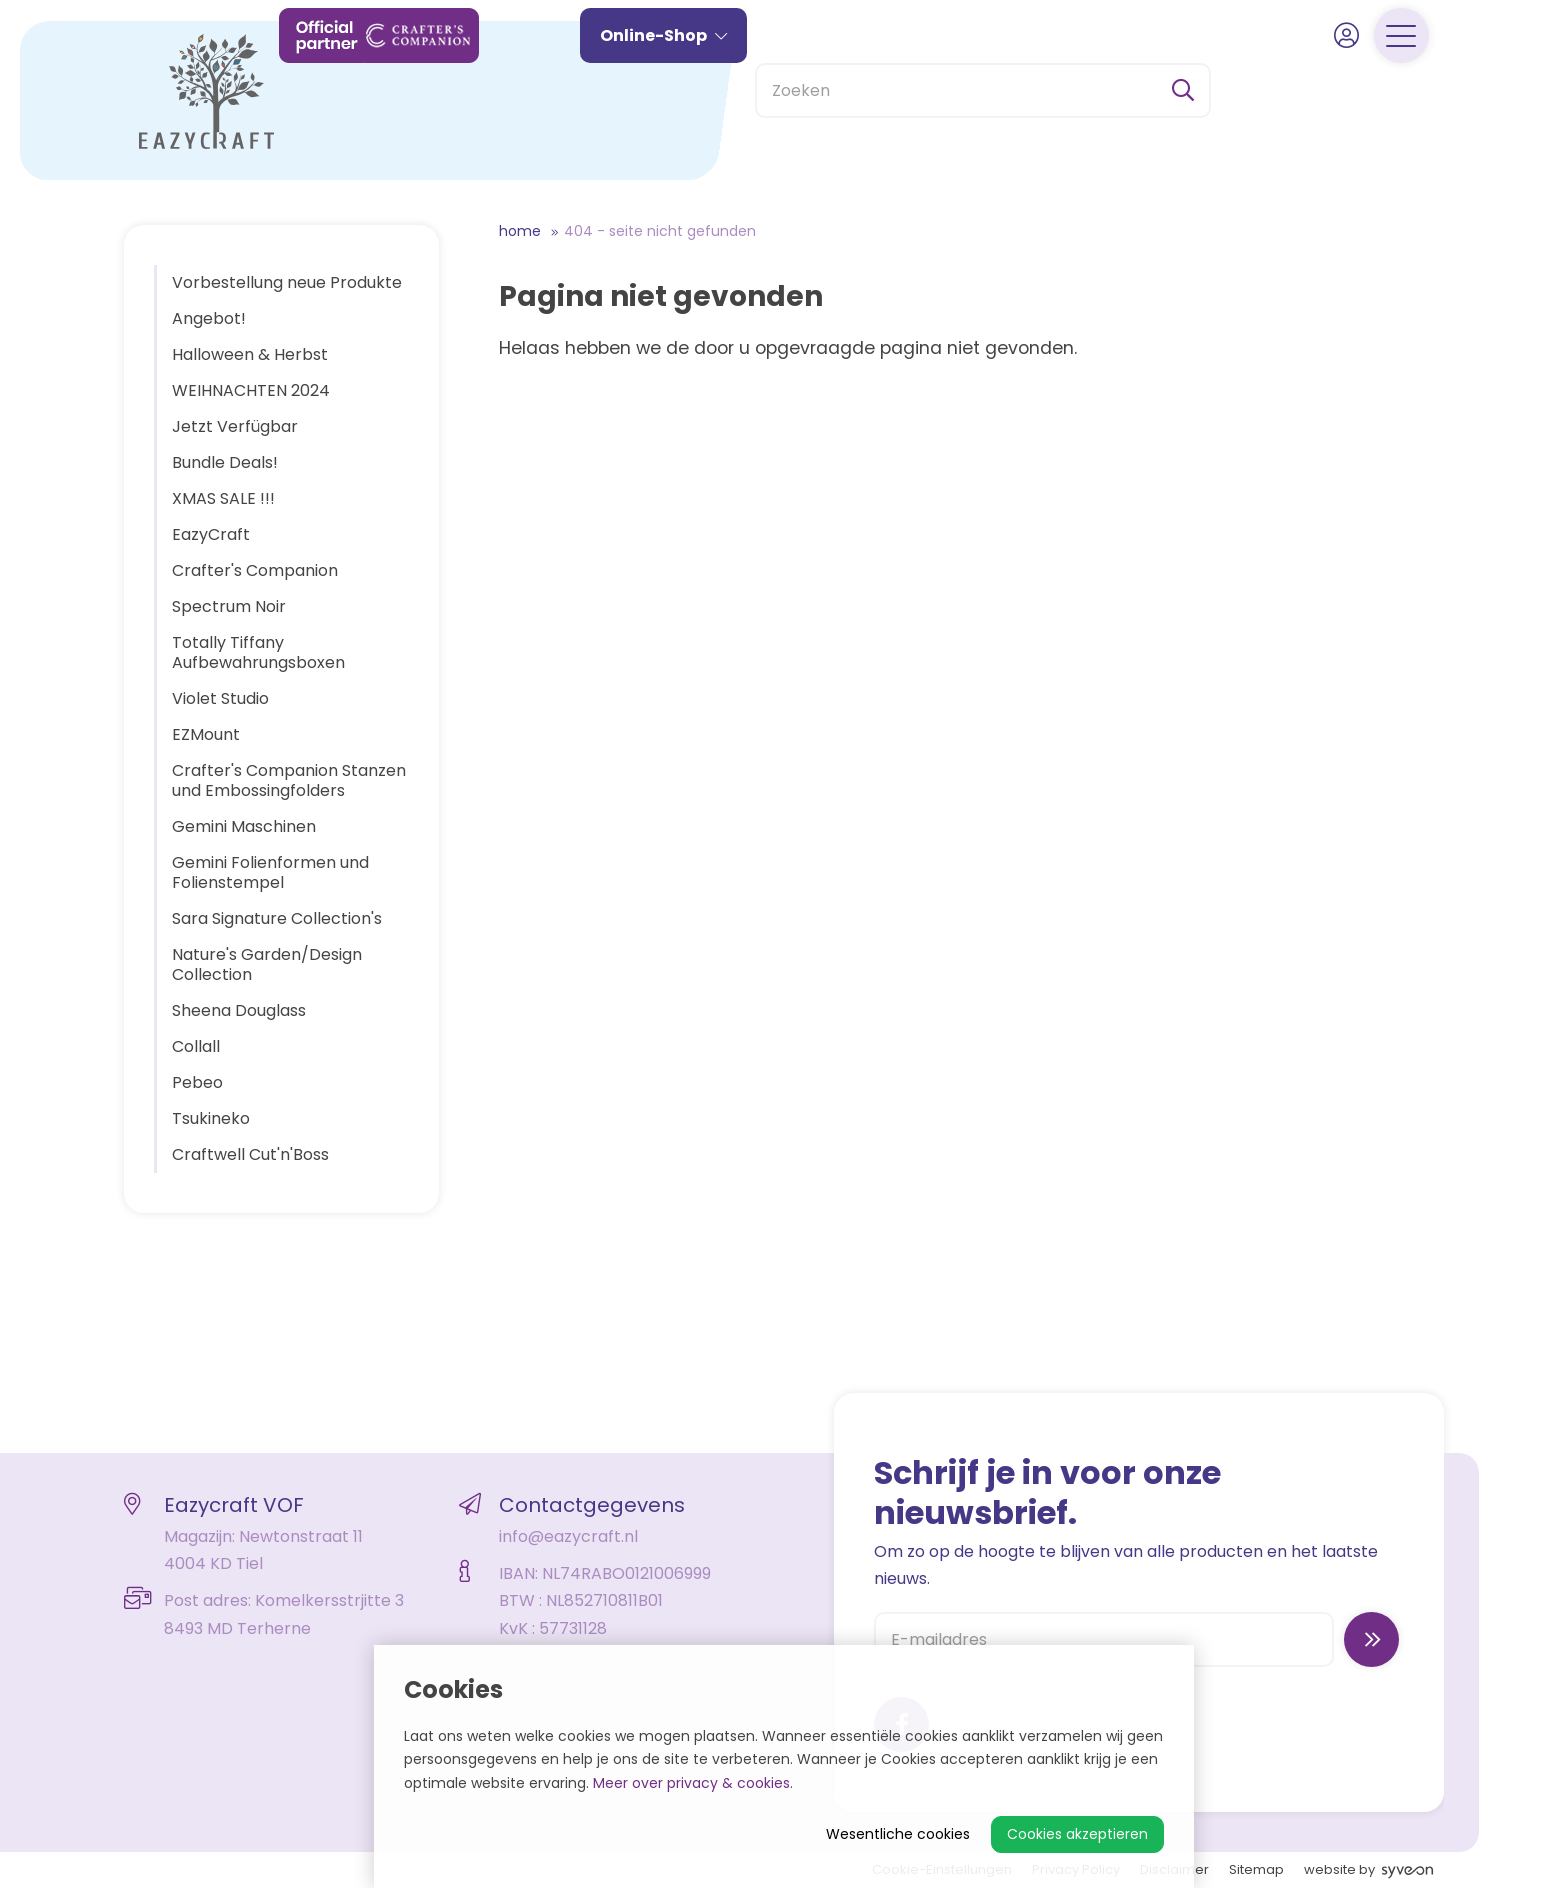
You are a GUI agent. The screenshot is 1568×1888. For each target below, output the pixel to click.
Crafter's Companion (255, 570)
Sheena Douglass (239, 1010)
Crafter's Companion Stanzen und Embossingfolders (289, 780)
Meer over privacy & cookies (691, 1783)
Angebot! (209, 318)
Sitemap (1256, 1869)
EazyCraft (211, 534)
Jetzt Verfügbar (235, 426)
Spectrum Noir (229, 606)
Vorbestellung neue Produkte (287, 282)
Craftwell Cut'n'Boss (250, 1154)
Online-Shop (699, 97)
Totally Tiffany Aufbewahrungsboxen (258, 652)
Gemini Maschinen (244, 826)
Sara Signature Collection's (277, 918)
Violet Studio (220, 698)
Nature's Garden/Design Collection (267, 964)
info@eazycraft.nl (568, 1536)
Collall (196, 1046)
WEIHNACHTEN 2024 (251, 390)
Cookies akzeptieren (1077, 1834)
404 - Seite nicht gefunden (660, 231)
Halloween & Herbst (250, 354)
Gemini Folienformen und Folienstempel (270, 872)
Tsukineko (211, 1118)
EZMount (206, 734)
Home (520, 231)
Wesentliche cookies (898, 1834)
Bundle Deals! (225, 462)
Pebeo (197, 1082)
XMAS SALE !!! (223, 498)
